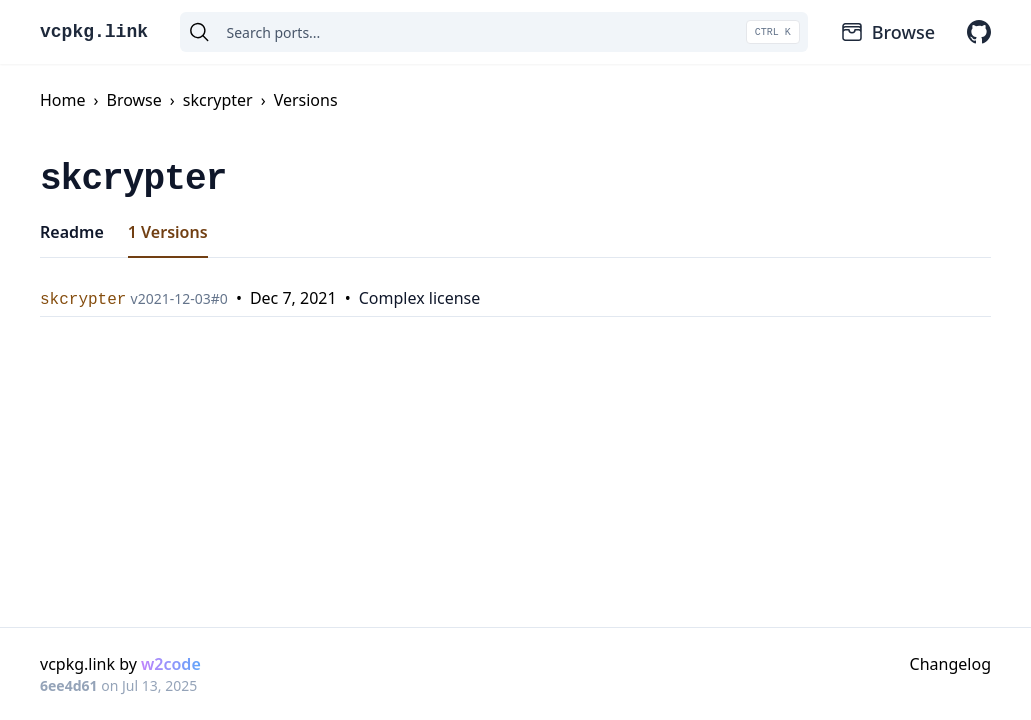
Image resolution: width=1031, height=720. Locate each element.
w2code (171, 664)
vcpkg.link (94, 32)
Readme (72, 232)
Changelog (950, 664)
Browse (887, 32)
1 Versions (168, 232)
